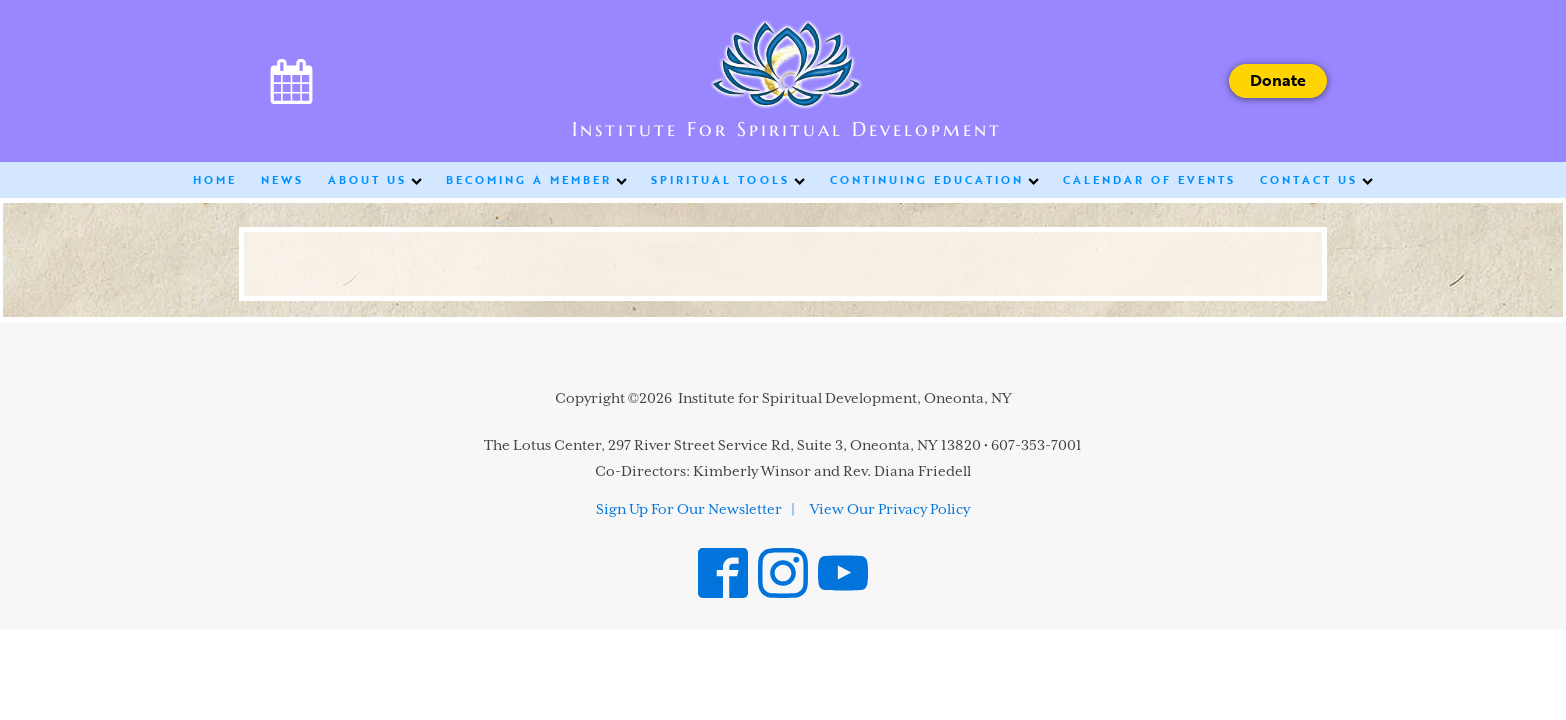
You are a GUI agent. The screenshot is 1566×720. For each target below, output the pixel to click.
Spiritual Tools (728, 179)
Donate (1278, 80)
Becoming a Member (536, 179)
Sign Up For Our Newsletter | (695, 510)
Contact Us (1316, 179)
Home (215, 179)
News (282, 179)
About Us (375, 179)
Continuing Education (934, 179)
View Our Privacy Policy (890, 510)
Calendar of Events (1149, 179)
